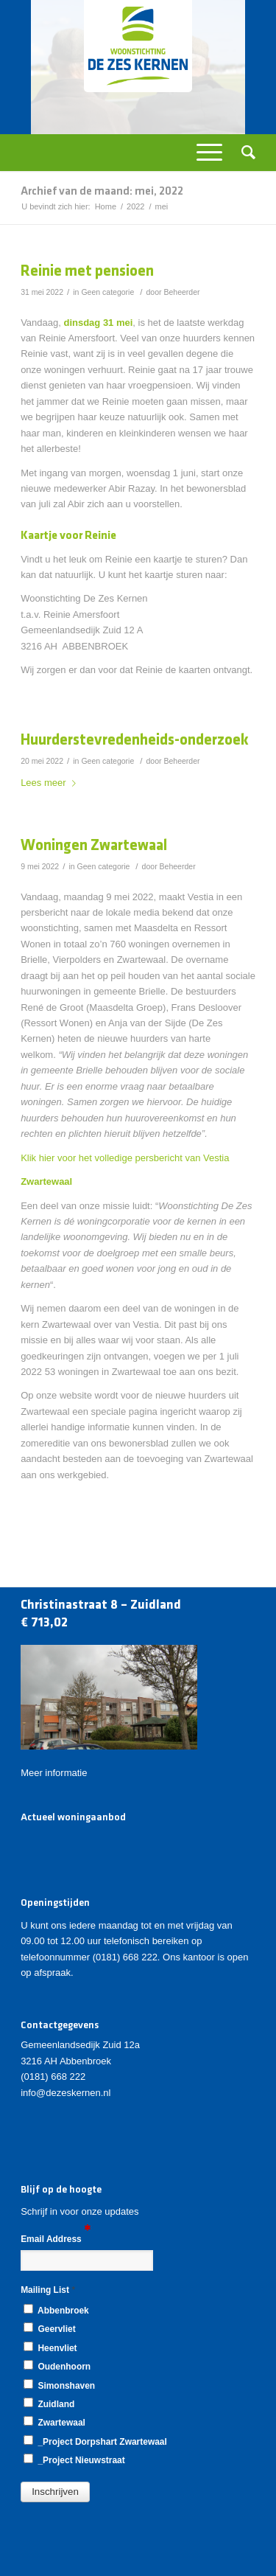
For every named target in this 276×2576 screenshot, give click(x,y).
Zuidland (49, 2403)
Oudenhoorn (57, 2366)
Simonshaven (59, 2385)
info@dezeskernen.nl (65, 2092)
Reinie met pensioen (87, 271)
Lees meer (51, 782)
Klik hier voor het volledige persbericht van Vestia (125, 1157)
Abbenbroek (56, 2310)
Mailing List (48, 2289)
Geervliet (49, 2328)
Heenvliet (50, 2347)
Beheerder (181, 292)
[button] (55, 2492)
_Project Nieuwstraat (74, 2459)
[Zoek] (243, 152)
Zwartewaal (54, 2422)
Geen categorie (107, 292)
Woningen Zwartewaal (94, 846)
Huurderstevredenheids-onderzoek (135, 740)
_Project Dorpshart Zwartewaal (95, 2441)
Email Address (56, 2238)
